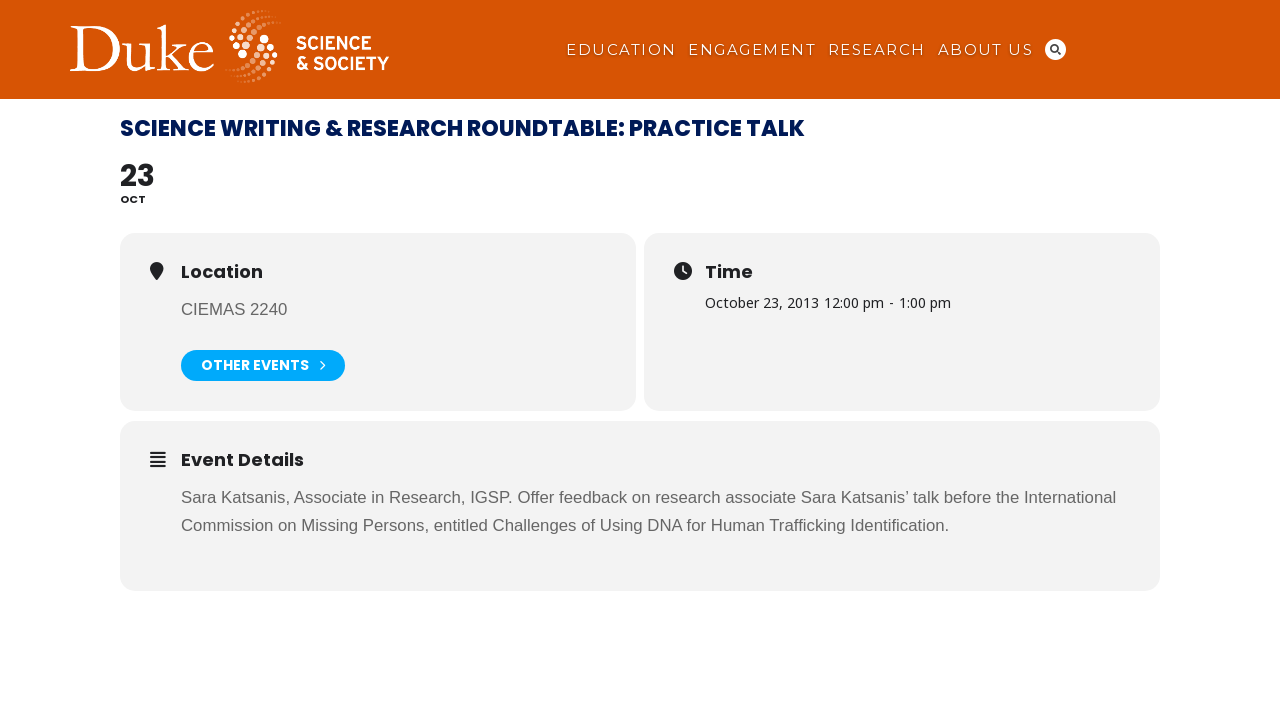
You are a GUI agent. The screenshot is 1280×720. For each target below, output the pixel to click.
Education (621, 50)
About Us (986, 50)
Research (877, 50)
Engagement (752, 50)
